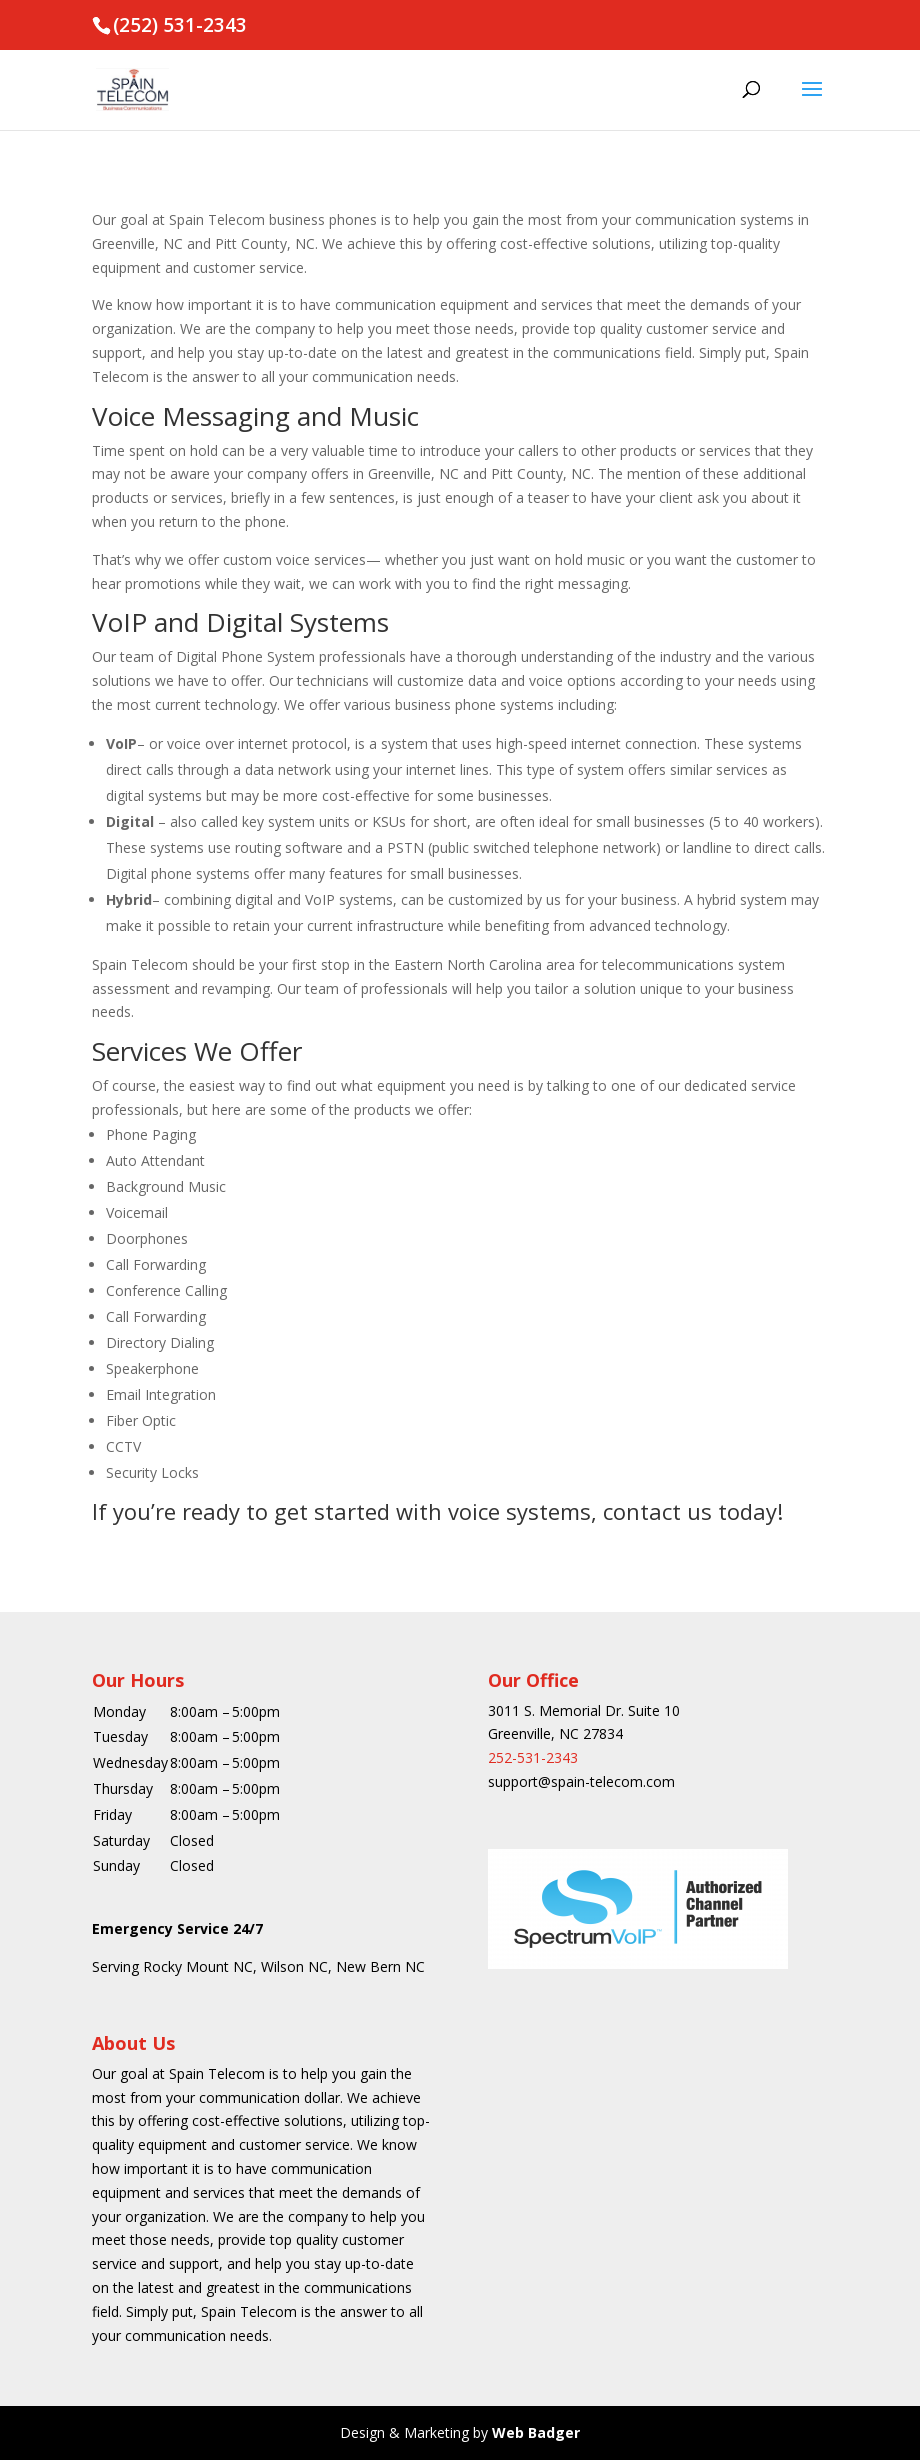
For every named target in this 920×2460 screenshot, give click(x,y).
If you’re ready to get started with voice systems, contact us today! (437, 1511)
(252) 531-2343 (180, 25)
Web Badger (536, 2432)
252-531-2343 (533, 1757)
